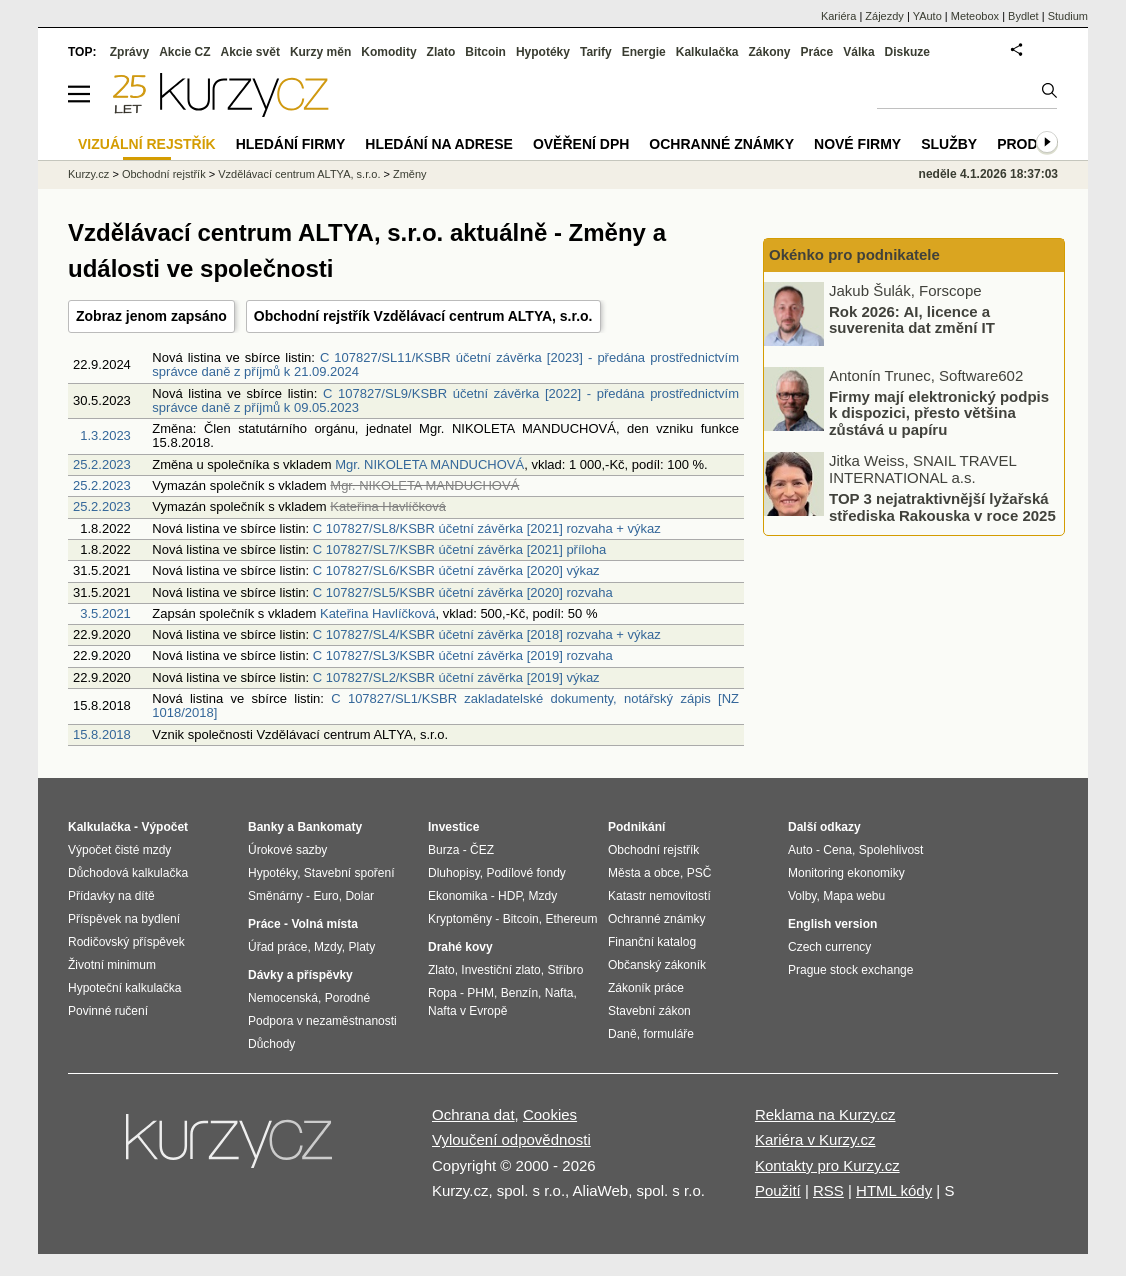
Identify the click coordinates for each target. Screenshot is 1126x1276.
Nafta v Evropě (467, 1011)
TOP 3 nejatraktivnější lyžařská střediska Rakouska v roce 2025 (942, 507)
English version (832, 924)
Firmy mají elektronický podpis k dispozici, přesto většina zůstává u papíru (939, 412)
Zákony (769, 52)
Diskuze (907, 52)
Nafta (559, 993)
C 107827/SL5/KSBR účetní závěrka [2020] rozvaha (463, 592)
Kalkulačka (707, 52)
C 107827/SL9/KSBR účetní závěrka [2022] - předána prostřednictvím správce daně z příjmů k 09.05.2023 (445, 400)
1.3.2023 (105, 435)
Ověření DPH (581, 144)
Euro (325, 896)
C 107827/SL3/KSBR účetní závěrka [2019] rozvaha (463, 655)
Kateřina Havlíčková (378, 613)
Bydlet (1023, 16)
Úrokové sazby (287, 850)
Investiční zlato (500, 970)
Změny (410, 174)
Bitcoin (485, 52)
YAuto (927, 16)
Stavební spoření (349, 873)
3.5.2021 (105, 613)
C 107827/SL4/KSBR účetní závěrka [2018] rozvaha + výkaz (487, 634)
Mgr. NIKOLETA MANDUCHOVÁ (429, 464)
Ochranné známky (721, 144)
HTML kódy (894, 1190)
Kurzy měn (320, 52)
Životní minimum (112, 965)
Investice (453, 827)
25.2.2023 (102, 464)
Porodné (347, 998)
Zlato (441, 52)
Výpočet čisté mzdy (119, 850)
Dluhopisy (454, 873)
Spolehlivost (891, 850)
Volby (802, 896)
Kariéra (838, 16)
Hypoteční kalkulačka (124, 988)
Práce (817, 52)
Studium (1068, 16)
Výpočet (164, 827)
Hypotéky (543, 52)
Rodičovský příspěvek (126, 942)
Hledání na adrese (439, 144)
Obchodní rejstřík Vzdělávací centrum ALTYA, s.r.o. (423, 316)
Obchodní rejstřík (164, 174)
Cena (837, 850)
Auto (800, 850)
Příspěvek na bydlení (124, 919)
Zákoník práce (646, 988)
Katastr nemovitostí (659, 896)
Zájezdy (884, 16)
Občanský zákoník (657, 965)
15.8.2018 (102, 734)
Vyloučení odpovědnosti (511, 1139)
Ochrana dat (473, 1114)
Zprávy (129, 52)
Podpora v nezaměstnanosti (322, 1021)
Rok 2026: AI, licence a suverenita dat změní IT (912, 319)
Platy (362, 947)
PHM (480, 993)
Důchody (271, 1044)
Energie (644, 52)
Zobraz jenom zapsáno (151, 316)
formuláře (668, 1034)
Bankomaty (329, 827)
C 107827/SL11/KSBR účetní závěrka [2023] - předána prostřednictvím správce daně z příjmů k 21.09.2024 (445, 364)
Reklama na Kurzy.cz (825, 1114)
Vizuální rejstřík (147, 144)
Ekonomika (457, 896)
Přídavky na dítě (111, 896)
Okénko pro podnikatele (854, 254)
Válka (858, 52)
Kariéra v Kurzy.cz (815, 1139)
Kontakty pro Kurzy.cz (827, 1165)
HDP (510, 896)
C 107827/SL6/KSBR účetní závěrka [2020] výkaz (456, 570)
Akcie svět (250, 52)
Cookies (550, 1114)
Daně (622, 1034)
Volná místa (324, 924)
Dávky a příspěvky (300, 975)
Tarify (596, 52)
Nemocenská (283, 998)
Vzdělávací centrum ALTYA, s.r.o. (299, 174)
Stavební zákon (649, 1011)
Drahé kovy (460, 947)
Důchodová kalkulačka (128, 873)
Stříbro (565, 970)
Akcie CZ (184, 52)
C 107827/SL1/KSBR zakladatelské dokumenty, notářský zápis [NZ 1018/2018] (445, 705)
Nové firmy (857, 144)
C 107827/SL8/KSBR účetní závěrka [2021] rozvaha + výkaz (487, 528)
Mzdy (328, 947)
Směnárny (275, 896)
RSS (828, 1190)
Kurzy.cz (88, 174)
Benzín (519, 993)
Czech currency (829, 947)
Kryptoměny (460, 919)
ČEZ (482, 850)
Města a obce (644, 873)
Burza (443, 850)
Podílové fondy (525, 873)
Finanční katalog (652, 942)
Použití (778, 1190)
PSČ (699, 873)
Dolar (359, 896)
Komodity (388, 52)
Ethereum (571, 919)
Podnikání (636, 827)
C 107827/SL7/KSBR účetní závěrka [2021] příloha (459, 549)
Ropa (442, 993)
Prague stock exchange (850, 970)
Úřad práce (277, 947)
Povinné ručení (108, 1011)
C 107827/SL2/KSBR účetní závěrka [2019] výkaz (456, 677)
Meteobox (975, 16)
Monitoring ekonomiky (846, 873)
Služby (949, 144)
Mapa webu (854, 896)
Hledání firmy (291, 144)
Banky (266, 827)
